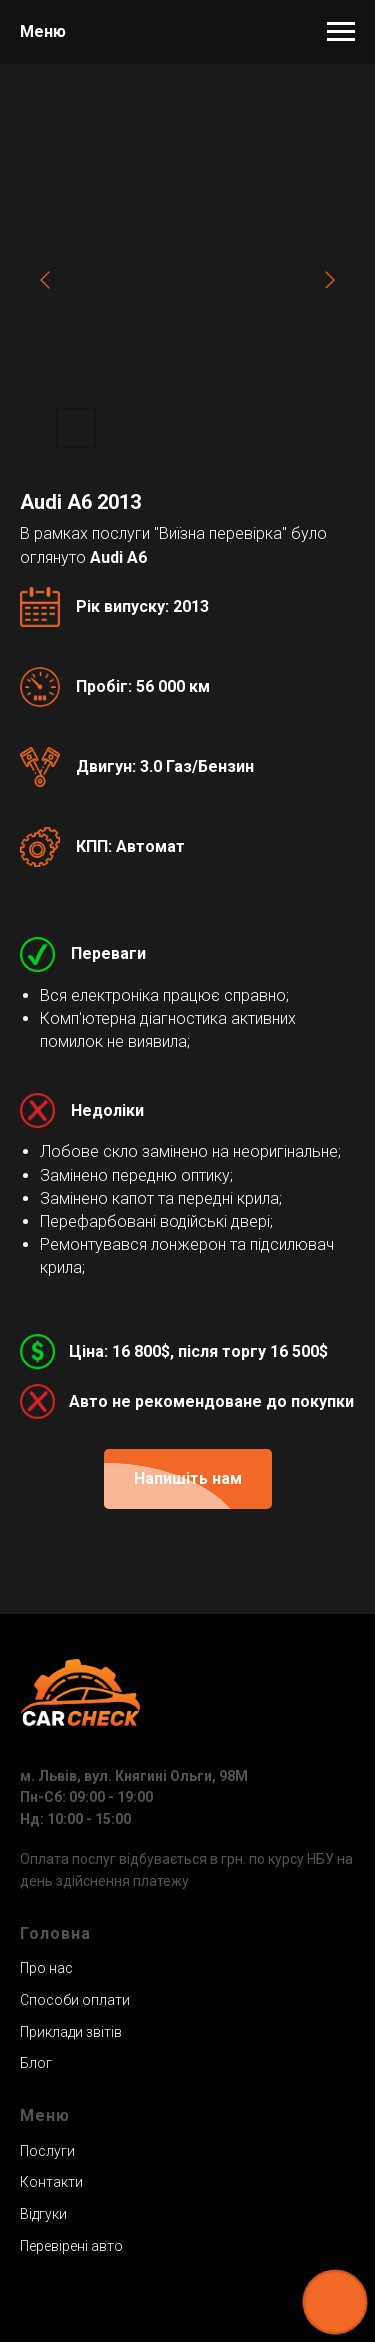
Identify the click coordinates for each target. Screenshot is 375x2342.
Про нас (46, 1968)
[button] (188, 1479)
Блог (36, 2063)
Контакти (51, 2182)
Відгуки (43, 2214)
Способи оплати (75, 2000)
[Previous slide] (45, 280)
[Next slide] (330, 280)
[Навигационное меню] (341, 32)
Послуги (47, 2151)
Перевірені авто (71, 2246)
